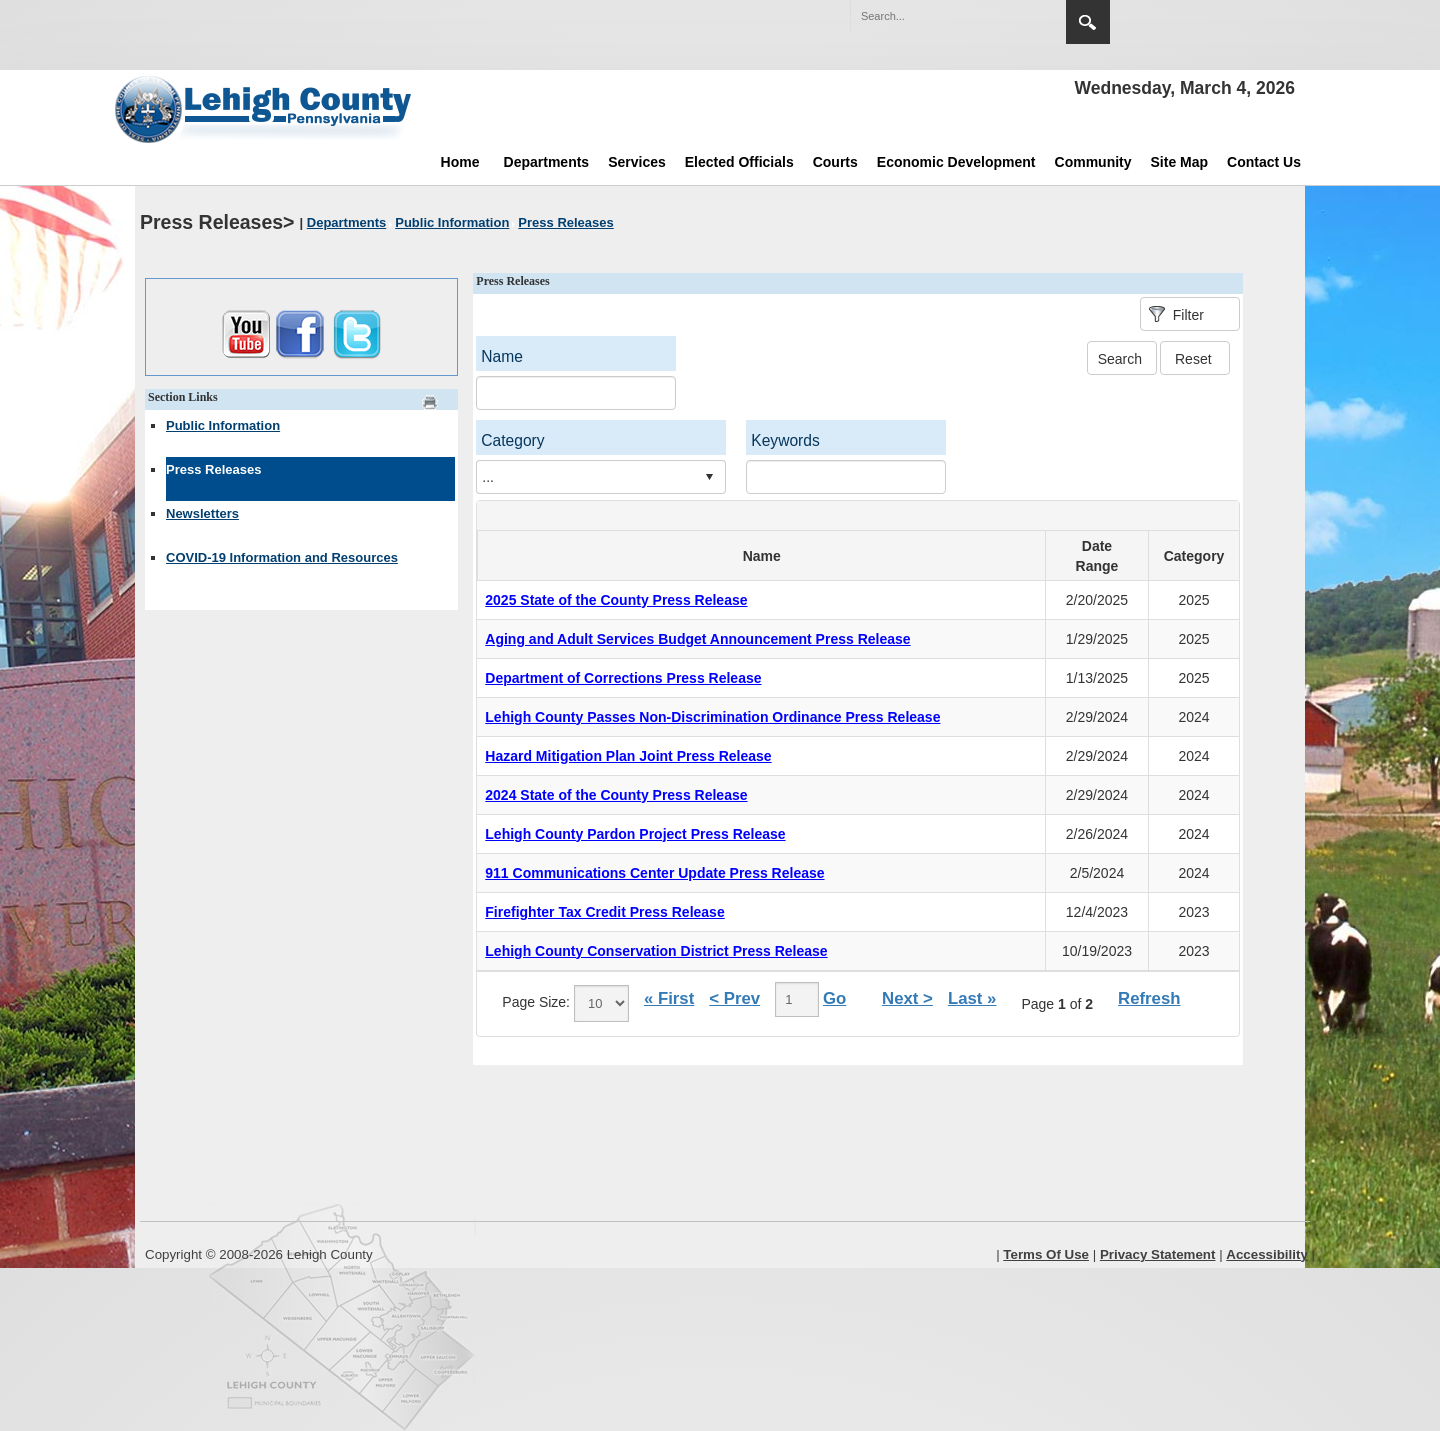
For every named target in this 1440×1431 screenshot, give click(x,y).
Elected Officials (739, 162)
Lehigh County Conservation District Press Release (656, 951)
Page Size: (536, 1002)
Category (512, 440)
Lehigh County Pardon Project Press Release (635, 834)
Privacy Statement (1158, 1254)
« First (669, 998)
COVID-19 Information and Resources (282, 557)
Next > (907, 998)
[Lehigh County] (265, 109)
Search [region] (1088, 22)
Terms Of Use (1046, 1254)
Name (502, 356)
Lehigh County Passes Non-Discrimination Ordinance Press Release (712, 717)
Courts (835, 162)
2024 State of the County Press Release (616, 795)
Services (637, 162)
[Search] (938, 16)
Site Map (1180, 162)
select (709, 477)
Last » (972, 998)
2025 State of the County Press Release (616, 600)
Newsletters (202, 513)
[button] (1008, 15)
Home (460, 162)
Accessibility (1267, 1254)
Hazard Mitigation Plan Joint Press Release (628, 756)
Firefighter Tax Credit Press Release (604, 912)
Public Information (223, 425)
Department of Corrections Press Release (623, 678)
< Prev (734, 998)
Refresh (1149, 998)
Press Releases (213, 469)
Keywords (785, 440)
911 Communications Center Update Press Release (654, 873)
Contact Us (1264, 162)
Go (834, 998)
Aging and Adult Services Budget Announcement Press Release (697, 639)
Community (1093, 162)
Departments (547, 162)
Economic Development (956, 162)
